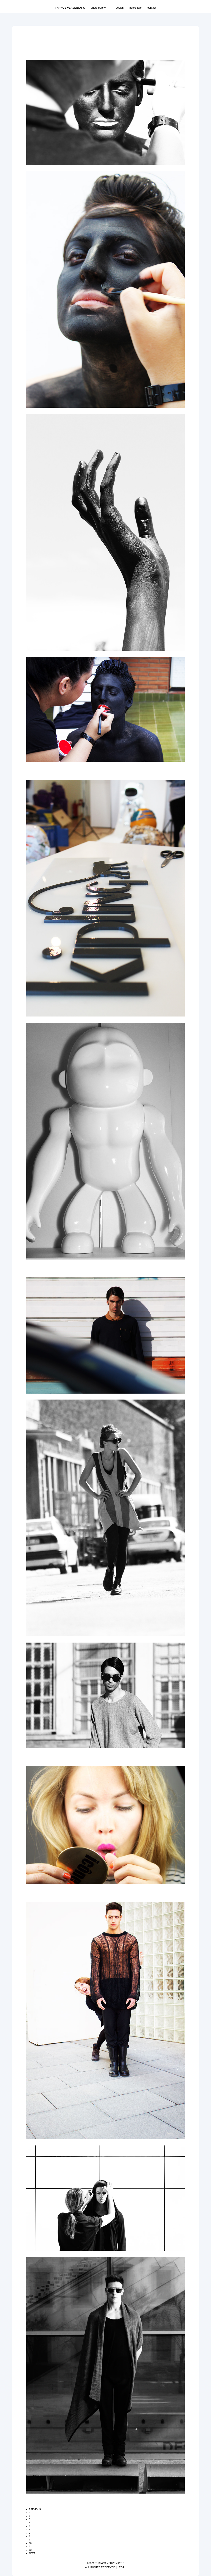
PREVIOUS (35, 2509)
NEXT (32, 2553)
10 (30, 2543)
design (120, 7)
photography (100, 7)
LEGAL (121, 2567)
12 (30, 2550)
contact (151, 7)
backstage (135, 7)
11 (30, 2546)
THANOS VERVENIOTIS (70, 7)
